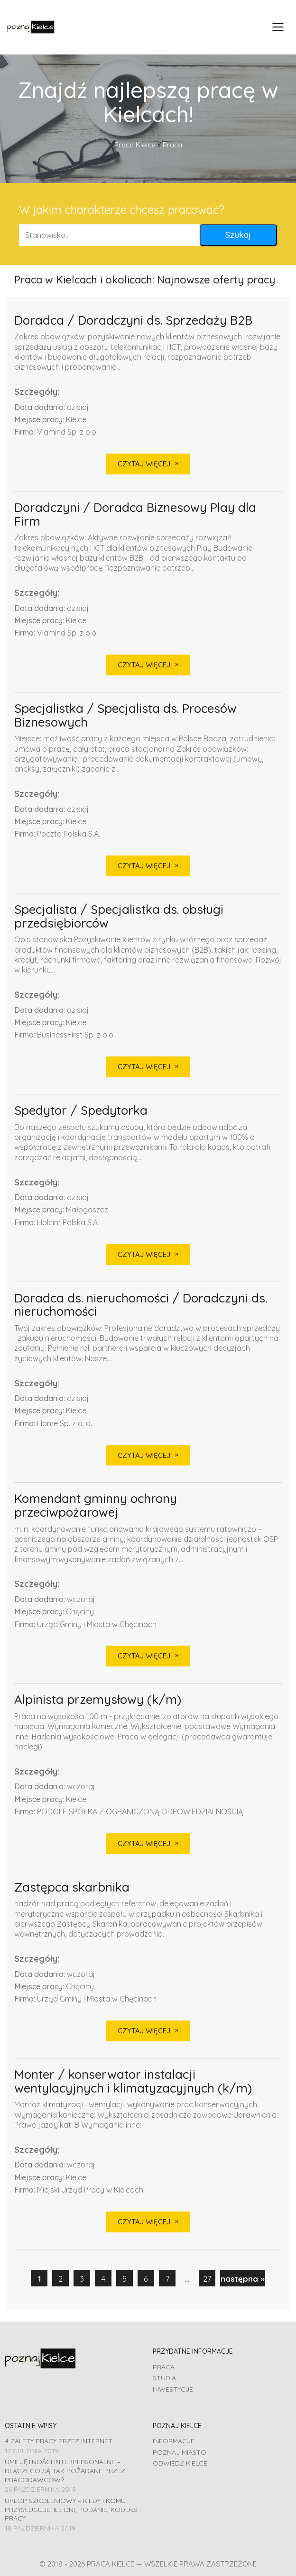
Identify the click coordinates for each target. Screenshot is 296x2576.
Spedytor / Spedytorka (81, 1111)
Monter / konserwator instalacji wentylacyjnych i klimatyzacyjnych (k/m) (133, 2081)
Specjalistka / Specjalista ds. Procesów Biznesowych (125, 715)
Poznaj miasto (179, 2452)
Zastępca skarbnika (72, 1887)
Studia (164, 2378)
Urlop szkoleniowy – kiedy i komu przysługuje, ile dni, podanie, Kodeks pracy (71, 2509)
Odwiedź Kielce (180, 2463)
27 (207, 2279)
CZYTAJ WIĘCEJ (144, 463)
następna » (243, 2279)
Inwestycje (173, 2389)
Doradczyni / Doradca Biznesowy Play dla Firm (135, 514)
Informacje (173, 2441)
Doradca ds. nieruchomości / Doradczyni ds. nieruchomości (140, 1305)
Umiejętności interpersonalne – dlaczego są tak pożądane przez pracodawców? (65, 2471)
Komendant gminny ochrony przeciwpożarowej (95, 1505)
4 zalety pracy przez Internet (58, 2441)
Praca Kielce (135, 144)
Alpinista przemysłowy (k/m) (97, 1700)
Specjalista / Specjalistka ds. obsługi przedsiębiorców (118, 916)
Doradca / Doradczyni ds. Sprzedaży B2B (133, 321)
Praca (164, 2367)
